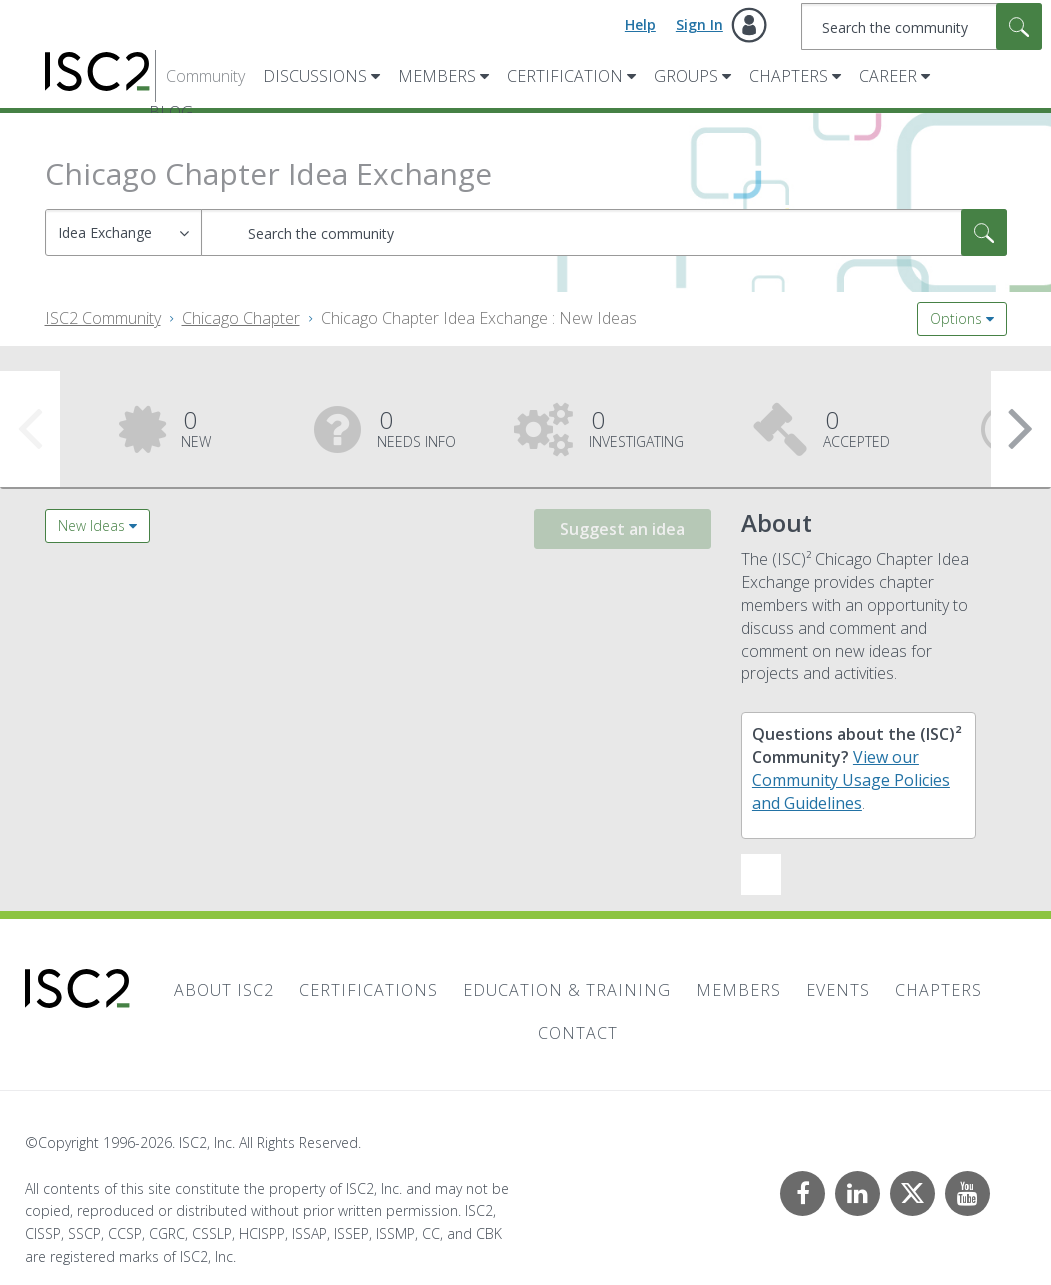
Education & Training (567, 990)
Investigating (636, 427)
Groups (686, 76)
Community (205, 76)
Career (888, 76)
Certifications (368, 990)
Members (437, 76)
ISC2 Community (103, 318)
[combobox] (921, 26)
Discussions (315, 76)
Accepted (856, 427)
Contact (578, 1033)
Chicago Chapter (241, 318)
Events (838, 990)
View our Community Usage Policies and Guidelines (851, 780)
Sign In (699, 24)
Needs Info (416, 427)
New (196, 427)
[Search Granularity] (123, 232)
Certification (565, 76)
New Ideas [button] (91, 525)
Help (640, 24)
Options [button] (956, 318)
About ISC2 (224, 990)
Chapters (788, 76)
